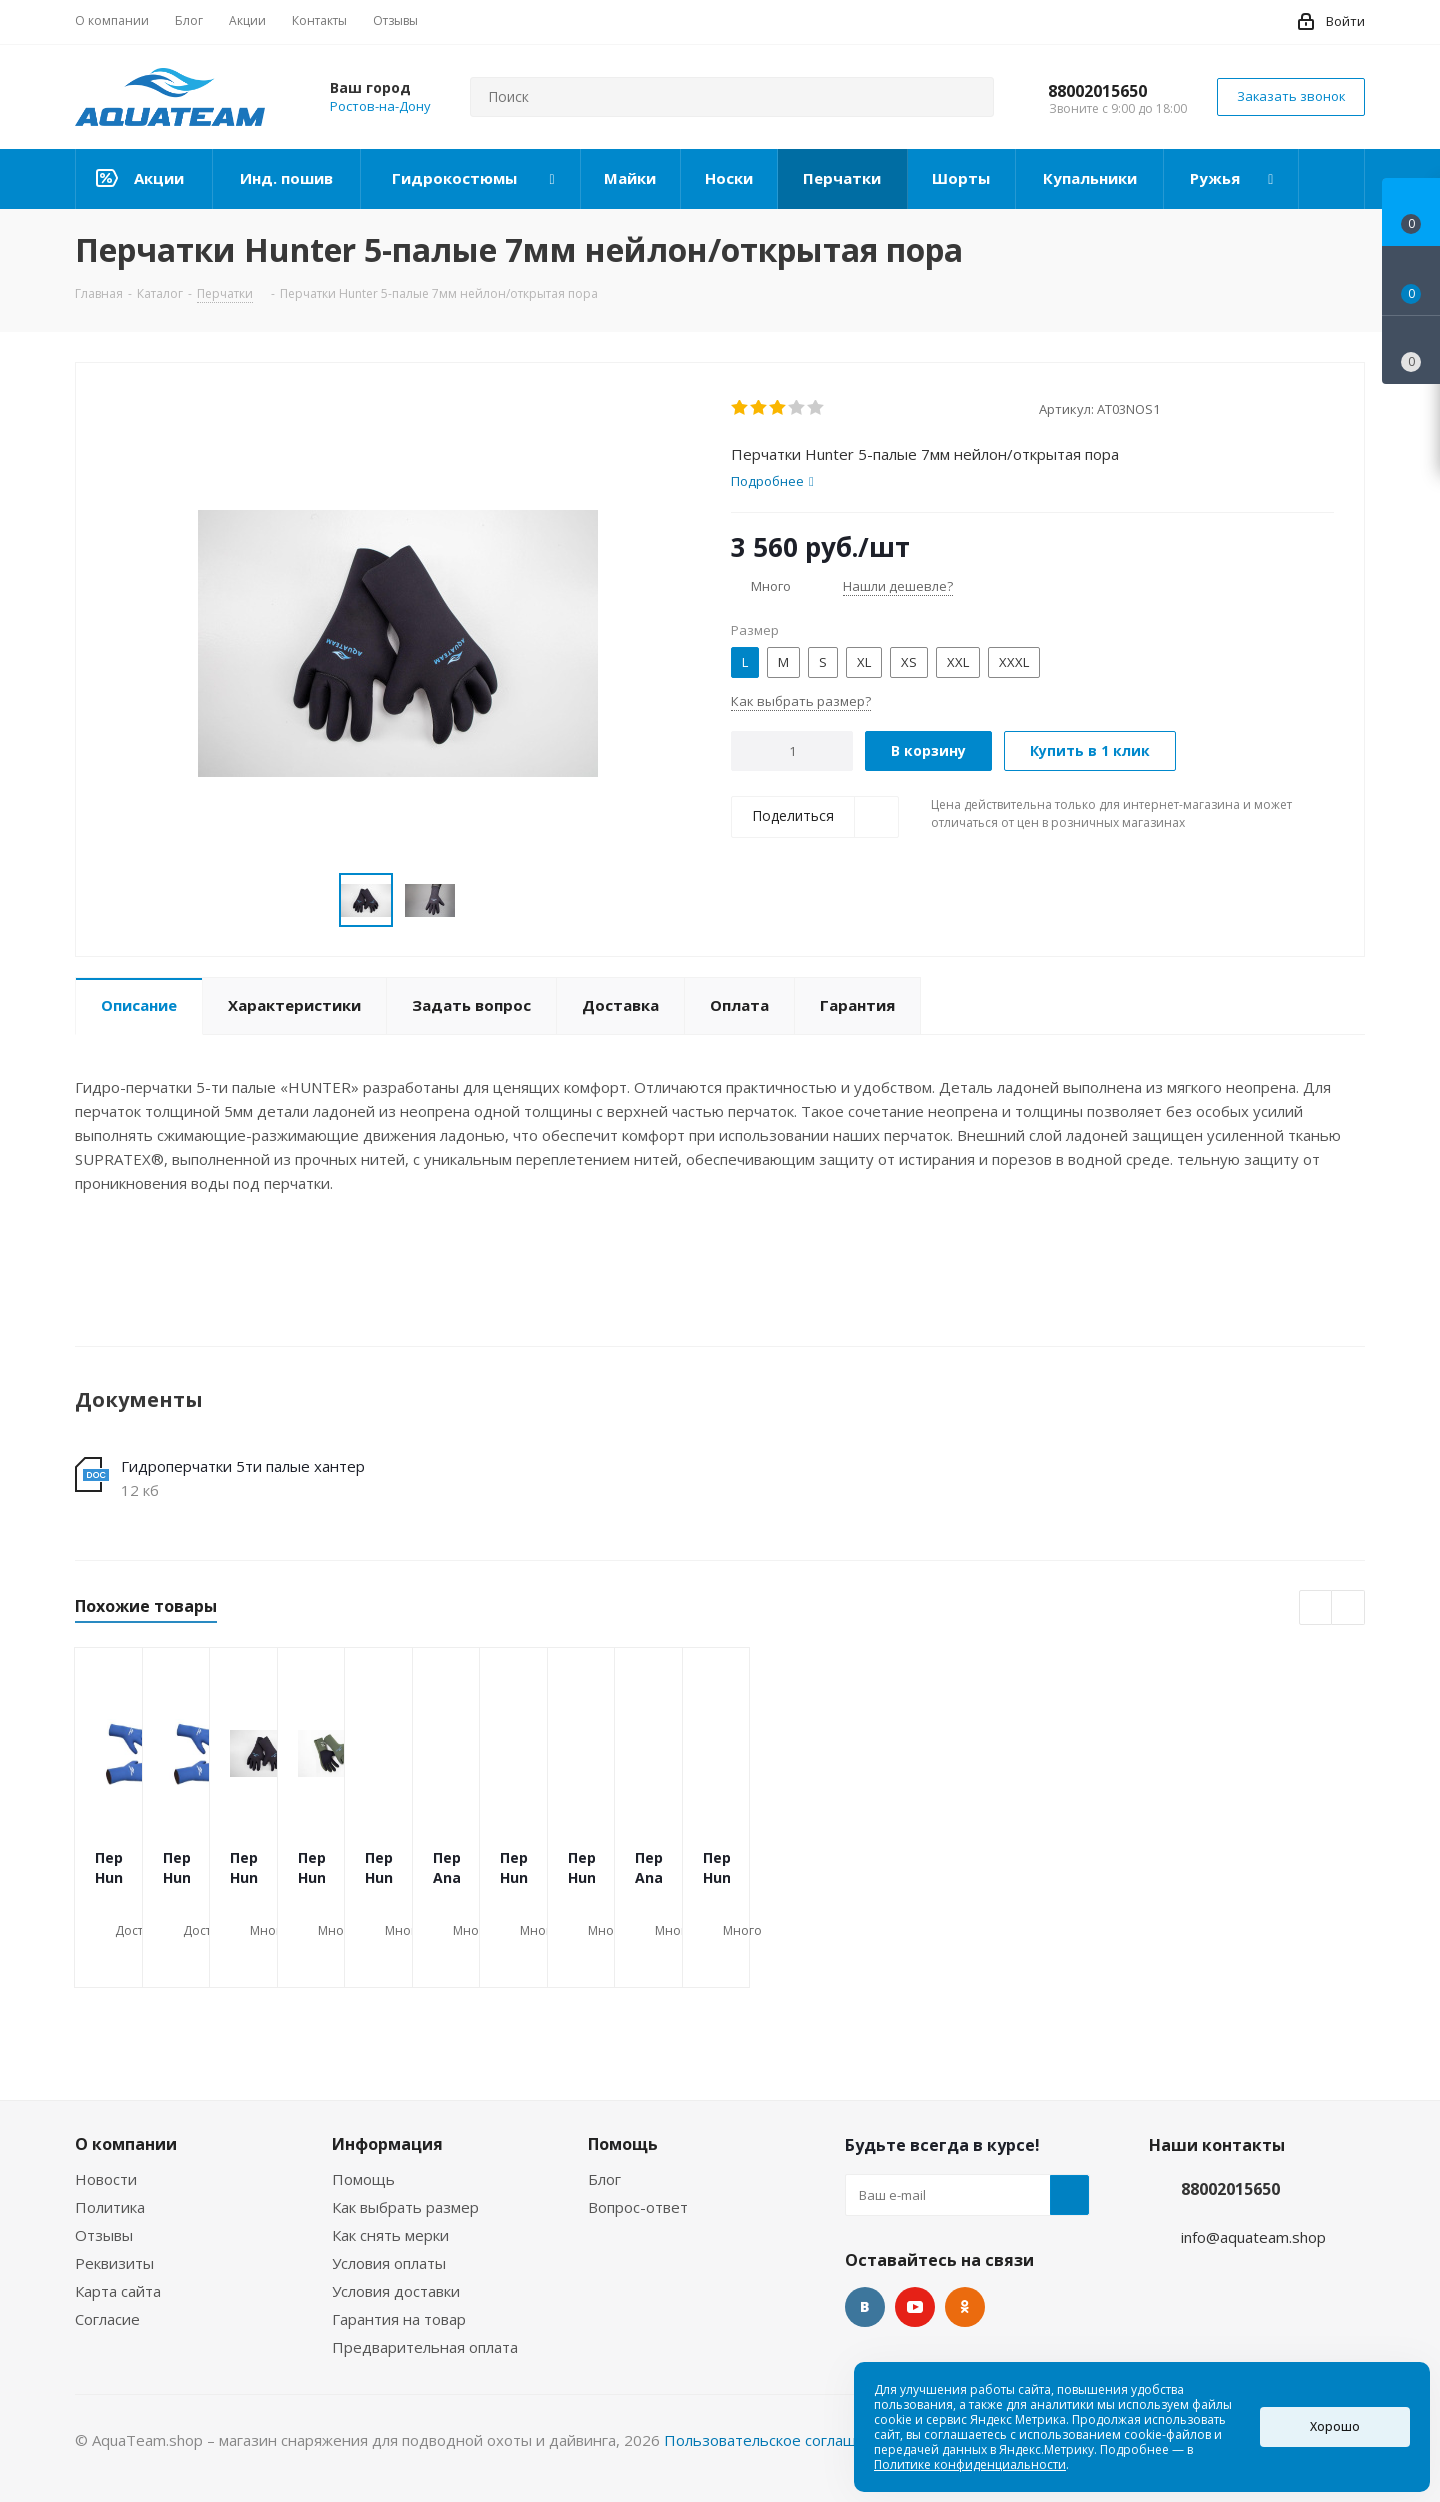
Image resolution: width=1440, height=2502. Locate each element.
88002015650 (1097, 91)
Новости (106, 2179)
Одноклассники (965, 2307)
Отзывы (104, 2235)
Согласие (107, 2319)
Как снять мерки (390, 2235)
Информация (387, 2144)
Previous (1316, 1608)
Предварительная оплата (425, 2347)
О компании (126, 2144)
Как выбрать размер (405, 2207)
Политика (110, 2207)
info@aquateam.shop (1253, 2237)
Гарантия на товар (399, 2319)
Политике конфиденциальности (970, 2464)
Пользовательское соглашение (778, 2440)
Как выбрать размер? (801, 701)
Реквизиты (114, 2263)
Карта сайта (118, 2291)
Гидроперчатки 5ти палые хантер (243, 1466)
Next (1348, 1608)
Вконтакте (865, 2307)
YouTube (915, 2307)
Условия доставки (396, 2291)
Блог (604, 2179)
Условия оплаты (389, 2263)
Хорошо (1335, 2426)
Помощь (363, 2179)
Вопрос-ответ (638, 2207)
